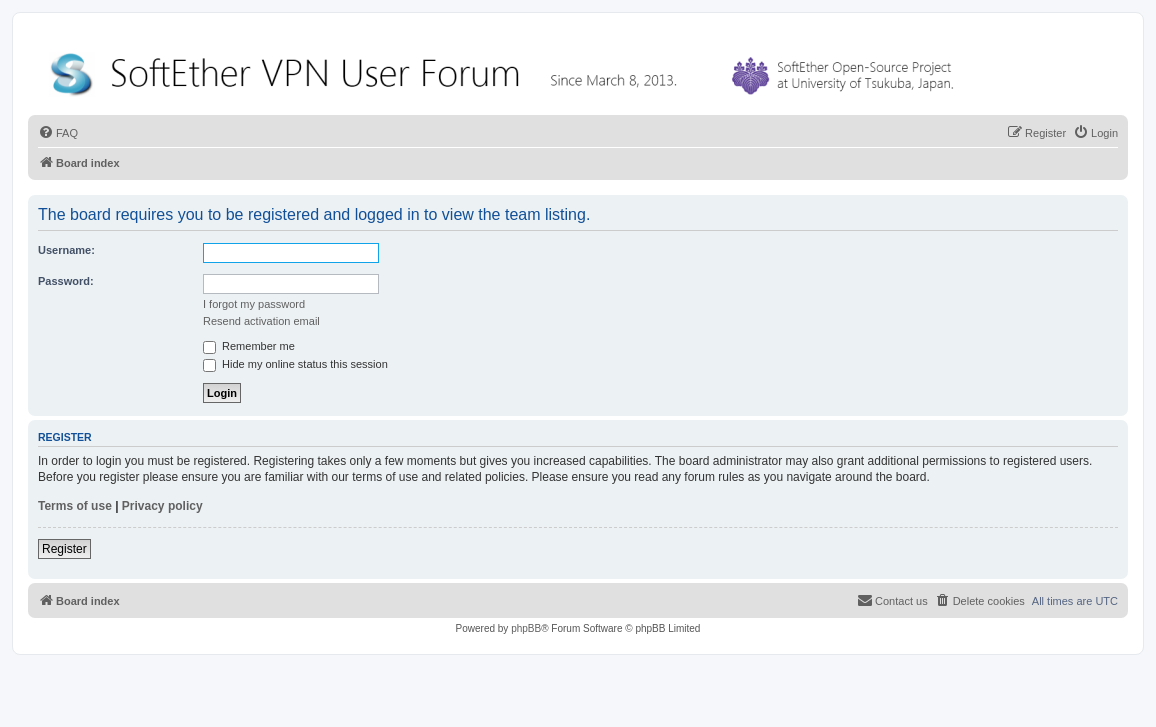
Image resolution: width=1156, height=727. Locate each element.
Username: (66, 250)
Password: (66, 281)
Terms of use (75, 506)
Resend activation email (261, 321)
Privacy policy (162, 506)
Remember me (249, 346)
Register (64, 549)
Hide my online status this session (295, 364)
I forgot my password (254, 304)
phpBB (526, 628)
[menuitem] (58, 133)
